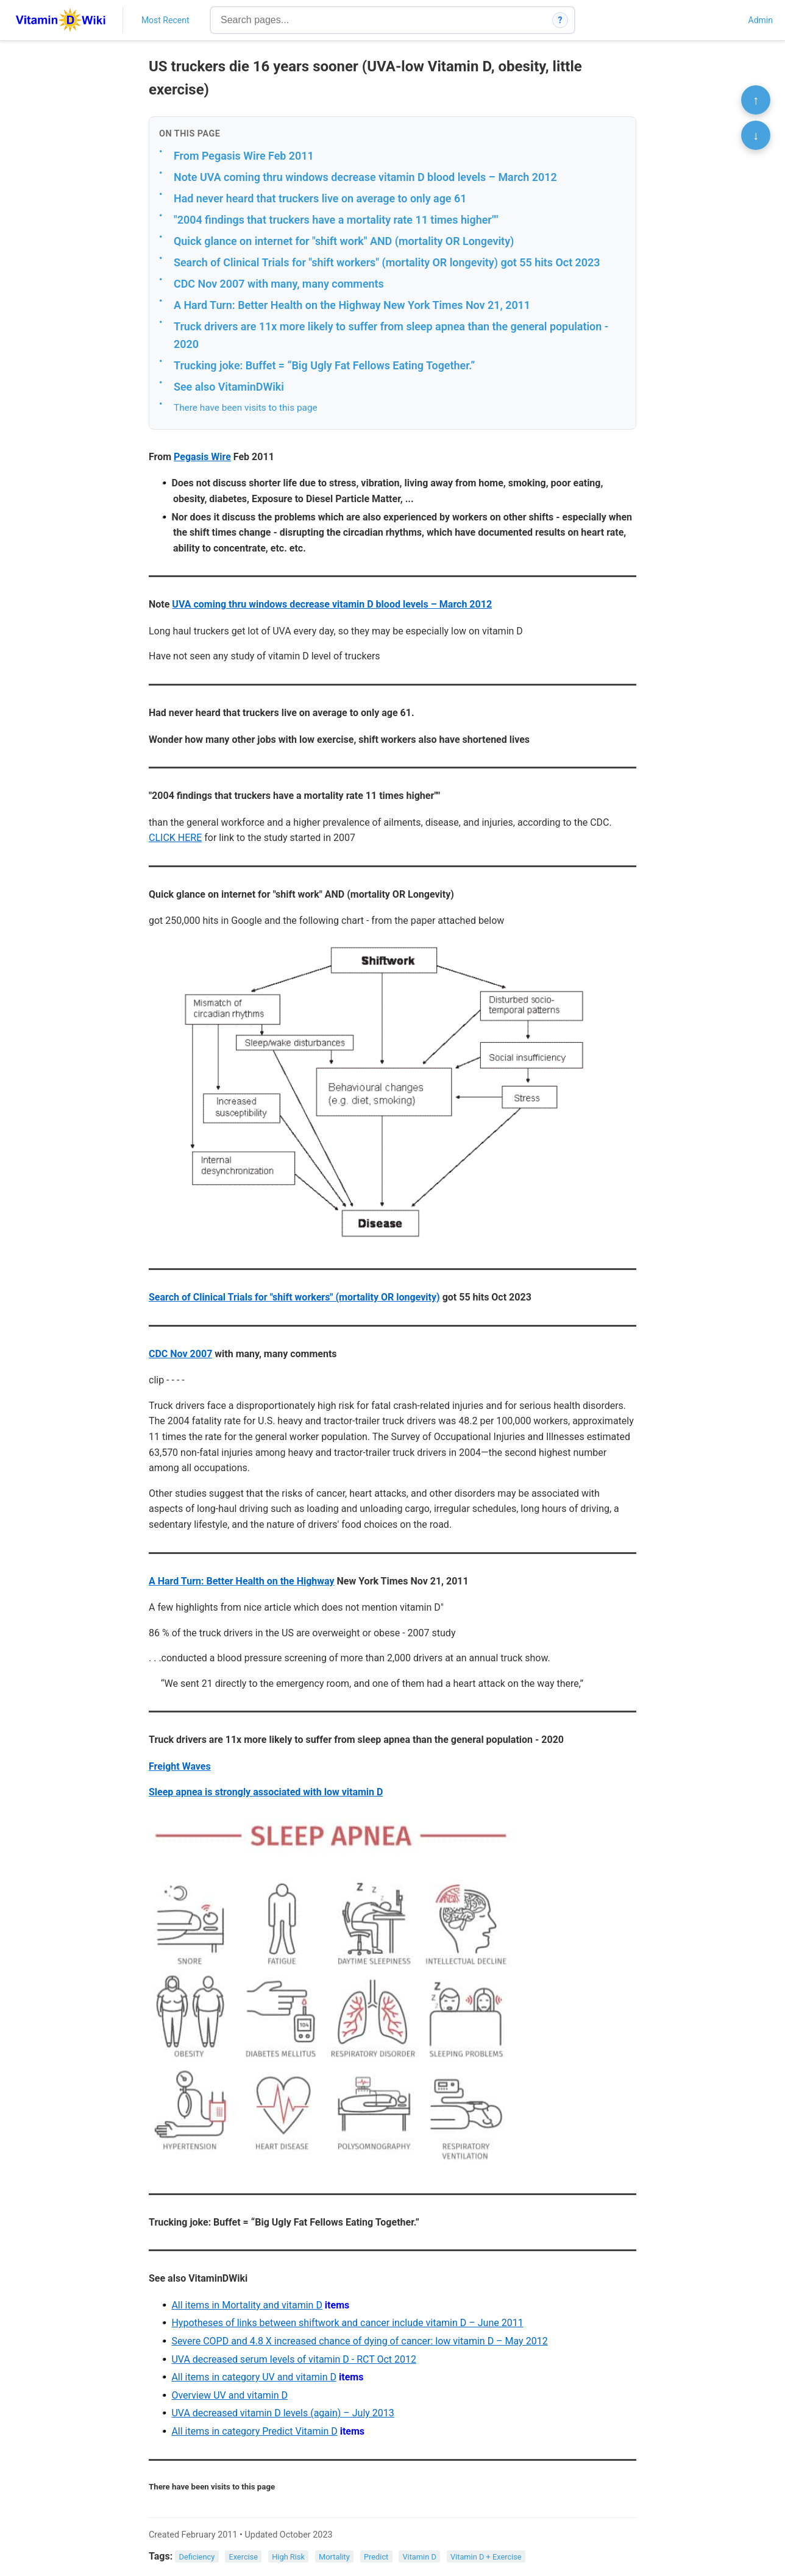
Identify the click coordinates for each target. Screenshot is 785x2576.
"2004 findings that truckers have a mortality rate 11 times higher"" (336, 219)
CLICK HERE (175, 837)
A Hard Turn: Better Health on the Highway (242, 1581)
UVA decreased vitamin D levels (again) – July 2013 (282, 2413)
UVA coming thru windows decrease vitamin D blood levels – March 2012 (332, 604)
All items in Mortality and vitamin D (246, 2305)
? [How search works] (560, 20)
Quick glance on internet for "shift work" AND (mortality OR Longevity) (344, 241)
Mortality (334, 2556)
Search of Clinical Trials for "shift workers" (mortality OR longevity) (294, 1297)
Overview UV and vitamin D (229, 2395)
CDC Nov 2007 (180, 1354)
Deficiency (197, 2556)
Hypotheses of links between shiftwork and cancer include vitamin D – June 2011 (347, 2323)
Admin (760, 20)
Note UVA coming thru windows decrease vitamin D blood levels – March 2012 (365, 177)
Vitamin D (419, 2556)
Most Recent (165, 20)
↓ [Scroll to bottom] (756, 135)
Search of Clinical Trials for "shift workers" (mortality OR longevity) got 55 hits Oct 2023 (387, 262)
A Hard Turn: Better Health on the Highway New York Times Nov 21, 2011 (352, 305)
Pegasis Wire (202, 457)
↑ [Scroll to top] (756, 100)
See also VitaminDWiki (229, 386)
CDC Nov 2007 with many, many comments (279, 283)
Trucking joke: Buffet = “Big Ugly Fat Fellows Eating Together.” (324, 365)
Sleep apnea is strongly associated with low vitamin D (266, 1792)
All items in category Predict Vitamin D (254, 2431)
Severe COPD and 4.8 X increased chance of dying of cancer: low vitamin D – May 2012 (359, 2341)
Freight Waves (180, 1766)
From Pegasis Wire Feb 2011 (244, 155)
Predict (376, 2556)
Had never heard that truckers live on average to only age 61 (320, 198)
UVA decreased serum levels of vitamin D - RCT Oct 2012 (293, 2359)
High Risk (288, 2556)
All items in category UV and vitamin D (253, 2377)
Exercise (243, 2556)
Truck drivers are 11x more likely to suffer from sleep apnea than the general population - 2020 (391, 335)
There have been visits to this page (246, 407)
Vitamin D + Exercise (486, 2556)
